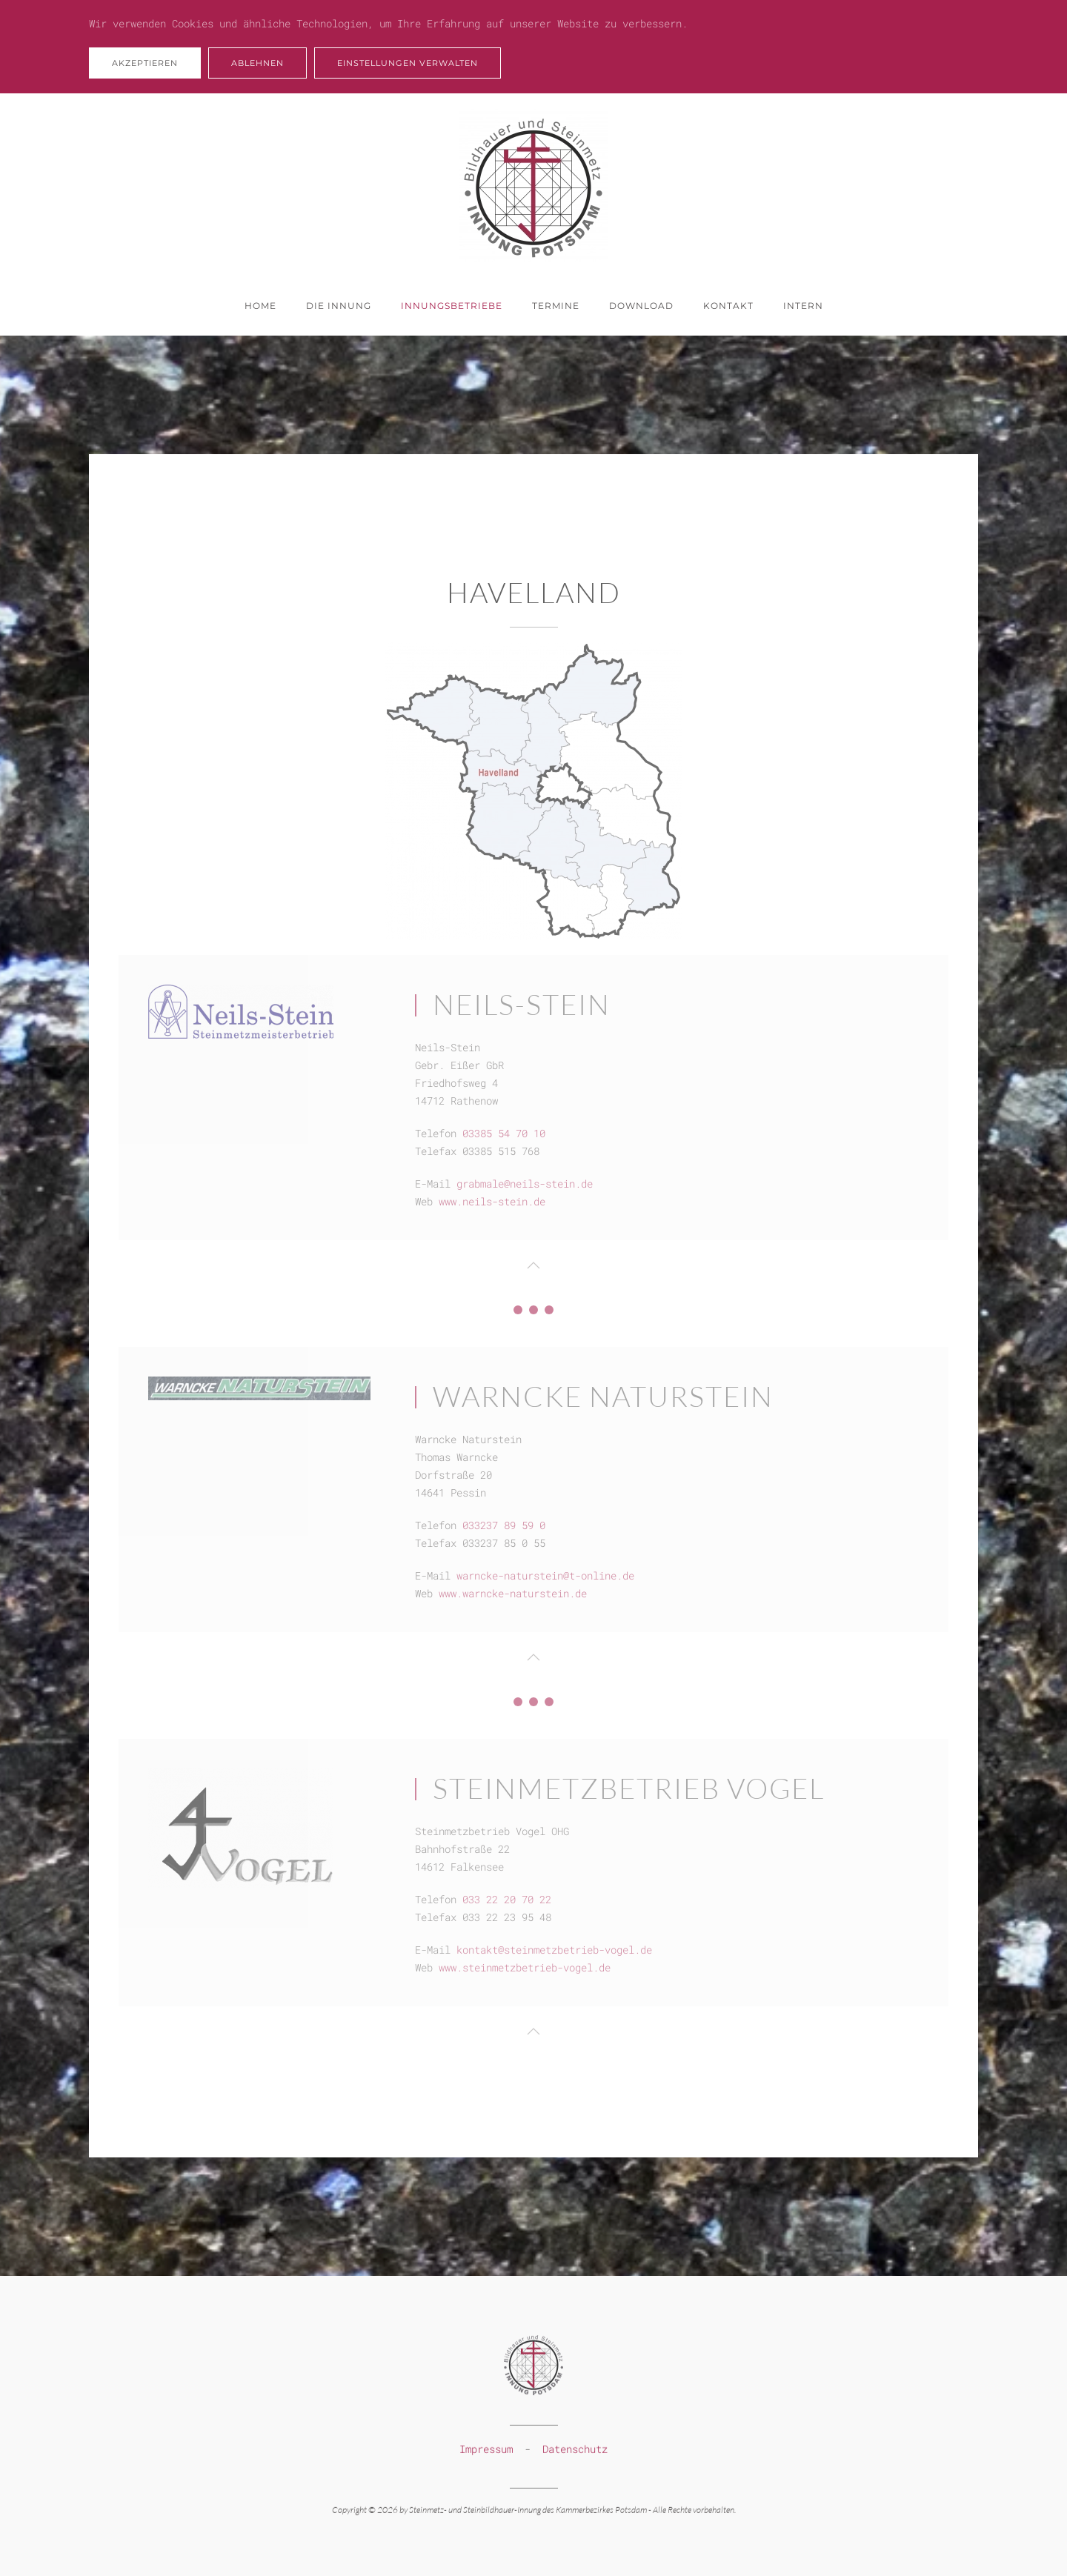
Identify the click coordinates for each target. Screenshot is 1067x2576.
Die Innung (338, 305)
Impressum (486, 2447)
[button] (533, 1265)
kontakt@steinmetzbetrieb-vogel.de (554, 1950)
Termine (555, 305)
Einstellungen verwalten (407, 63)
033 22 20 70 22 (506, 1899)
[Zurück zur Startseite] (533, 185)
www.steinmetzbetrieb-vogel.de (525, 1967)
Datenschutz (575, 2447)
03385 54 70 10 (503, 1133)
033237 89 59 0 (503, 1525)
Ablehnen (257, 63)
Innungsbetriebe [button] (451, 305)
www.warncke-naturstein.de (513, 1593)
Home (260, 305)
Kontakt (728, 305)
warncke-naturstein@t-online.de (545, 1575)
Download (641, 305)
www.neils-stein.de (492, 1201)
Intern (803, 305)
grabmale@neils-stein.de (524, 1183)
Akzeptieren (145, 63)
